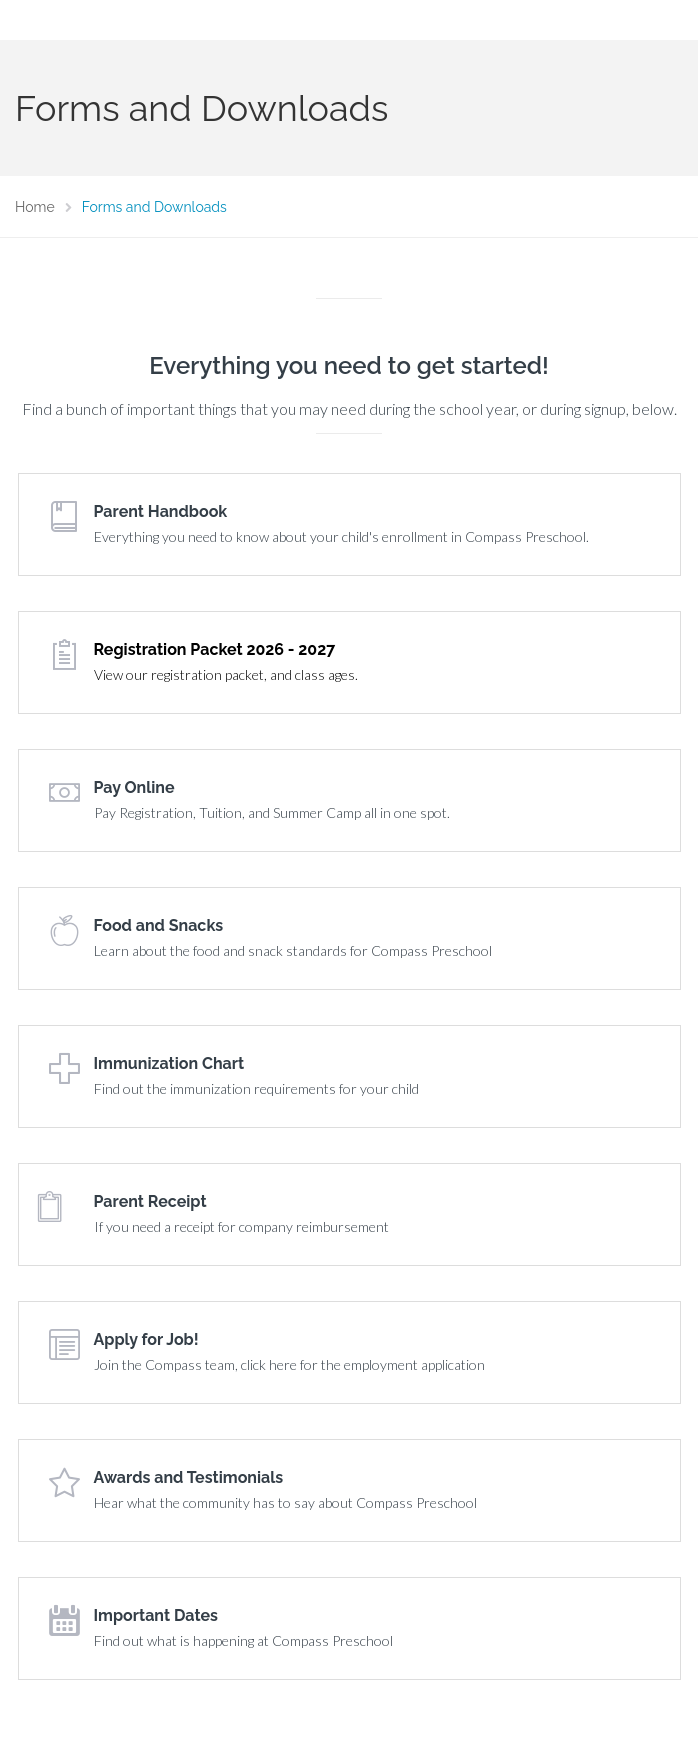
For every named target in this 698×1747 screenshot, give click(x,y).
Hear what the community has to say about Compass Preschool (285, 1502)
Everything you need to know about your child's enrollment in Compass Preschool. (341, 536)
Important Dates (156, 1615)
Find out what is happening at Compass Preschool (243, 1640)
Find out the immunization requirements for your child (256, 1088)
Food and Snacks (159, 925)
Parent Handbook (161, 511)
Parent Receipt (150, 1201)
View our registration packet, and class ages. (226, 674)
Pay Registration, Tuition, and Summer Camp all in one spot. (272, 812)
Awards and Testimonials (189, 1477)
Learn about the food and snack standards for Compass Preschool (293, 950)
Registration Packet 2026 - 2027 (215, 649)
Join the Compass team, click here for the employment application (289, 1364)
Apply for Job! (146, 1339)
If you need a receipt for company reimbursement (241, 1226)
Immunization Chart (169, 1063)
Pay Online (134, 787)
